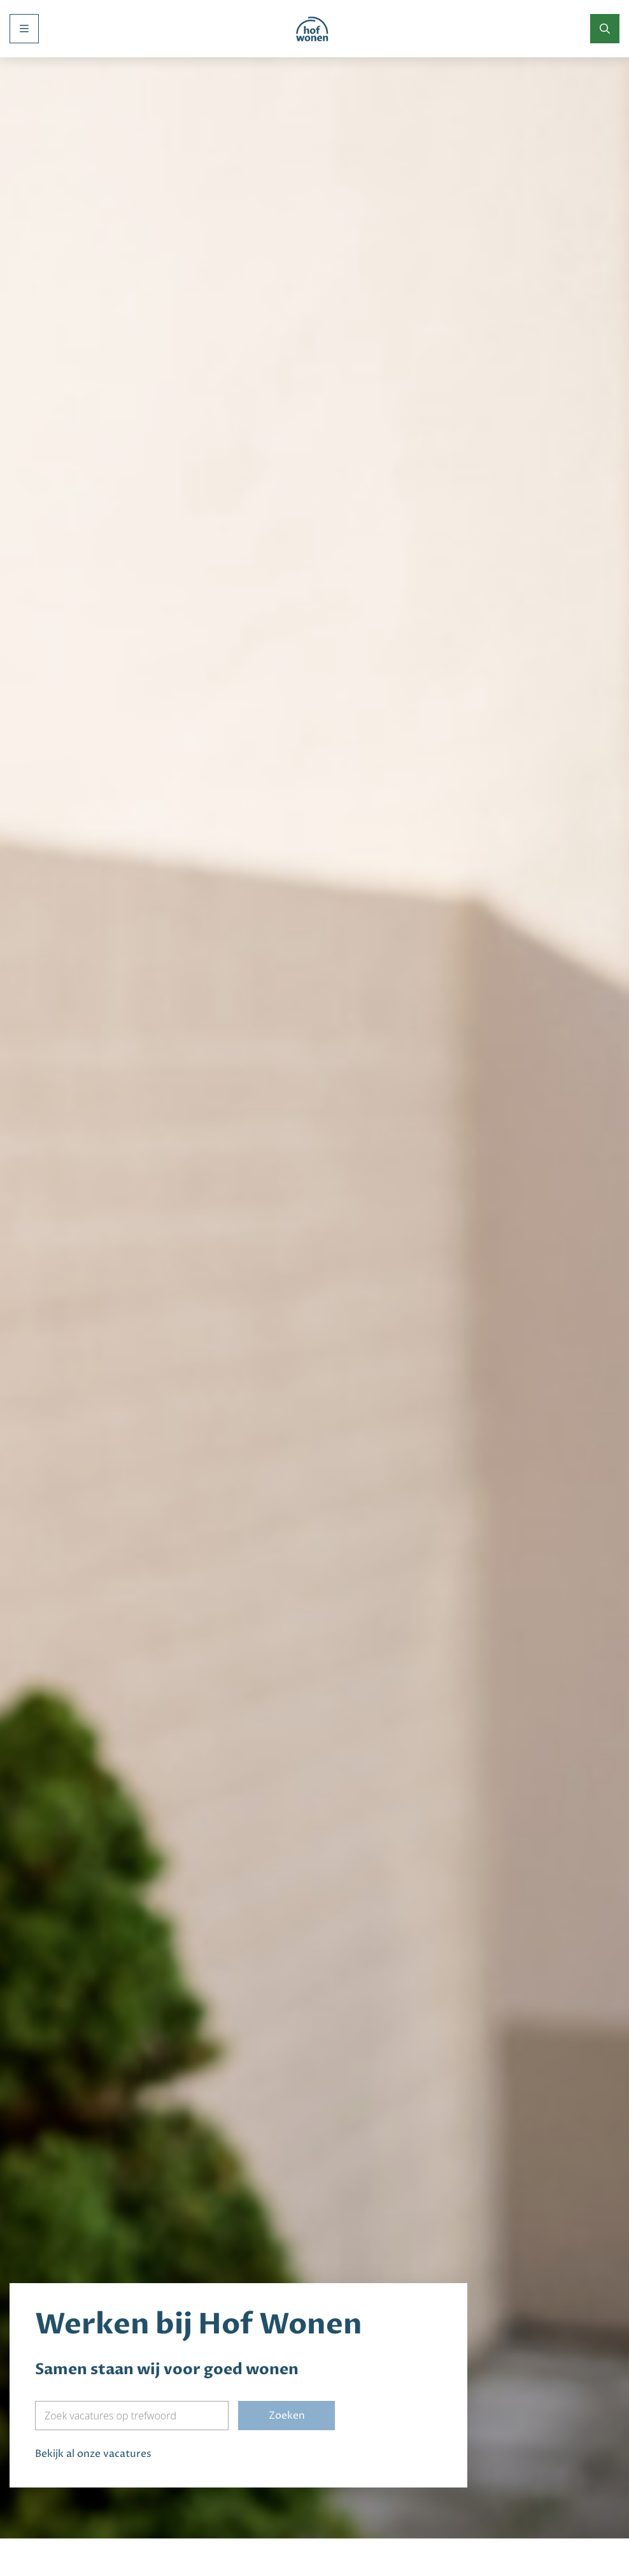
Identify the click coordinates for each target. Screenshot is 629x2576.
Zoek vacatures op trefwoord (110, 2331)
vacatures (127, 2369)
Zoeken (287, 2331)
